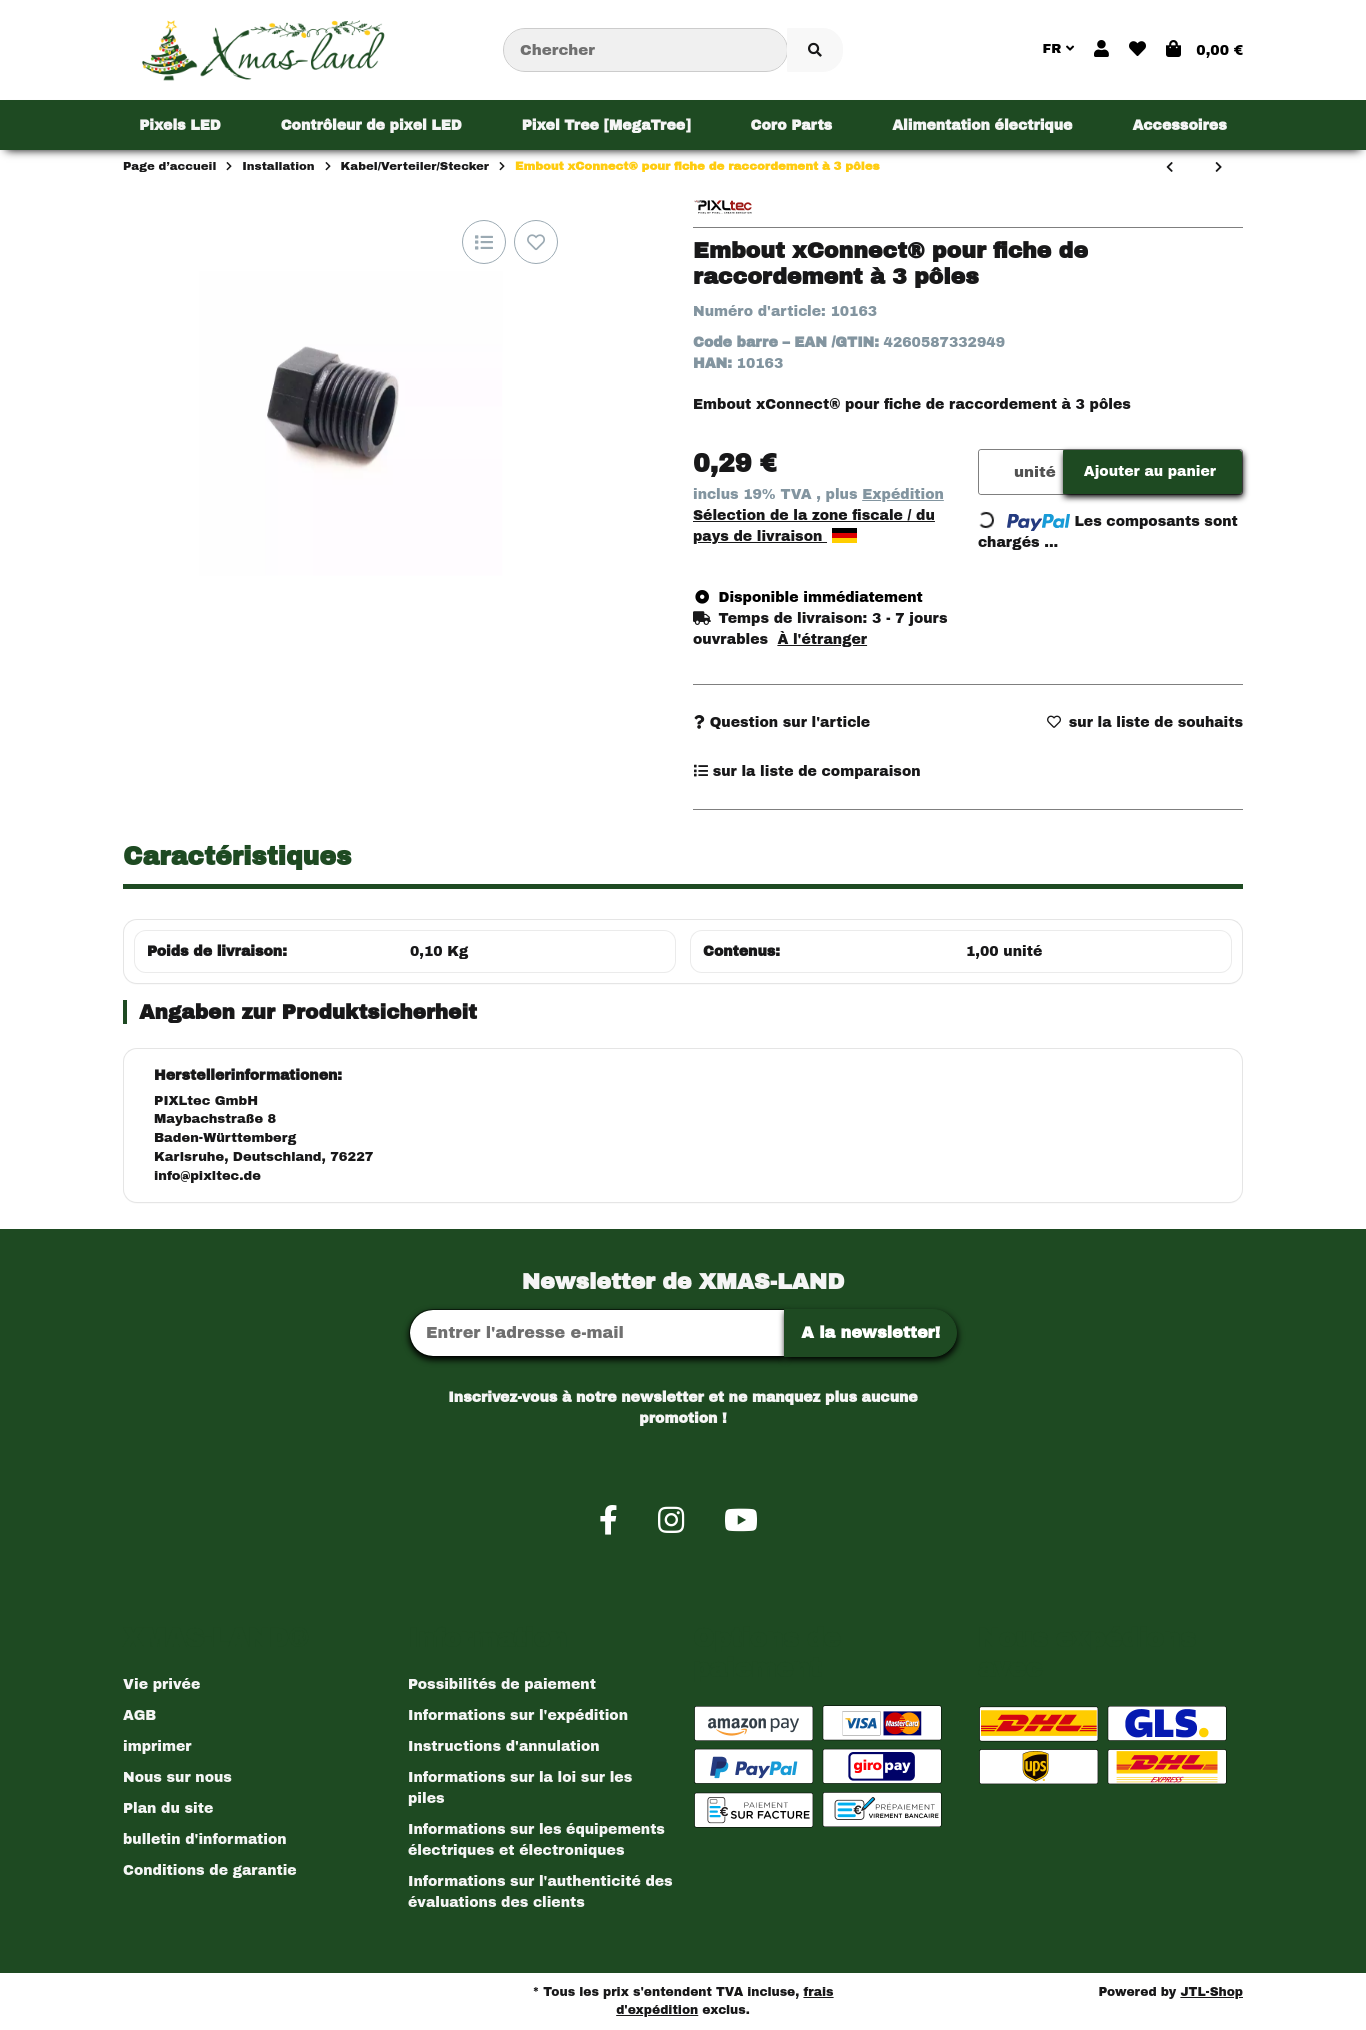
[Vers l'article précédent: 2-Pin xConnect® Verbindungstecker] (1169, 168)
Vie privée (161, 1684)
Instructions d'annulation (504, 1746)
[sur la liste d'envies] (536, 242)
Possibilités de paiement (502, 1684)
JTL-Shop (1211, 1992)
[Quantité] (993, 472)
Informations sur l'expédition (518, 1715)
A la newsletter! (870, 1332)
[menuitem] (179, 125)
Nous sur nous (177, 1777)
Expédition (903, 494)
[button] (1101, 50)
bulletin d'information (205, 1839)
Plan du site (168, 1808)
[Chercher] (645, 50)
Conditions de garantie (210, 1870)
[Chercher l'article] (815, 50)
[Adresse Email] (597, 1333)
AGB (139, 1715)
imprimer (157, 1746)
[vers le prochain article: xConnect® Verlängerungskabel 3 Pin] (1218, 168)
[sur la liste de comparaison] (484, 242)
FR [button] (1058, 49)
